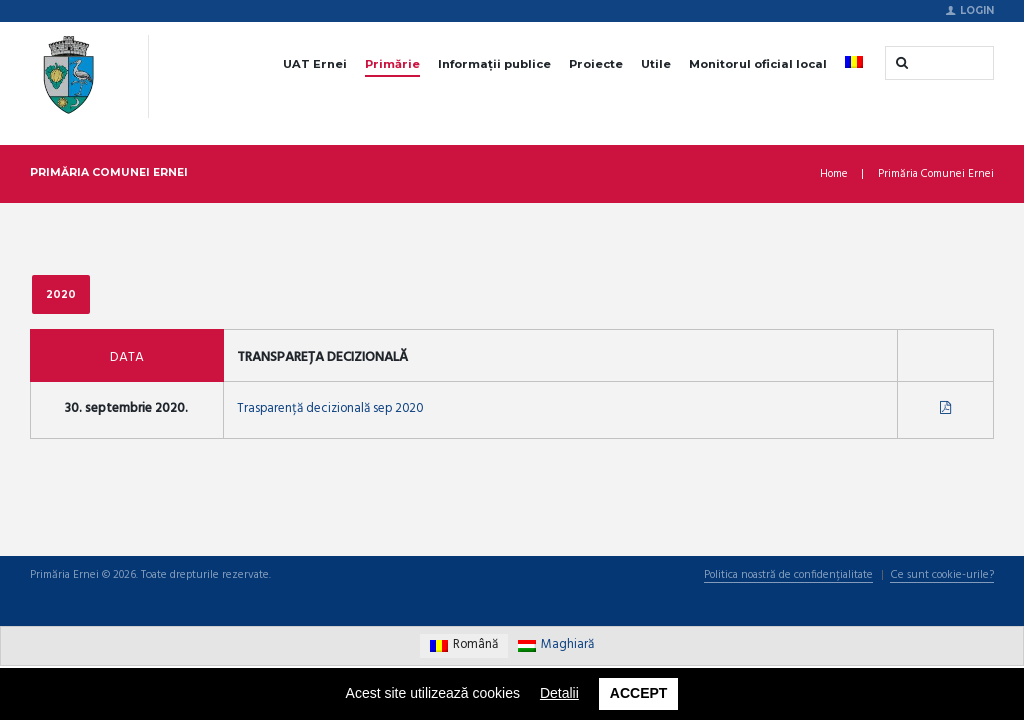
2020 (61, 294)
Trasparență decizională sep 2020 (332, 409)
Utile (656, 64)
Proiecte (596, 64)
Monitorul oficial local (758, 64)
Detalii (559, 693)
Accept (639, 693)
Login (977, 10)
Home (834, 174)
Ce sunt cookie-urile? (941, 578)
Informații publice (494, 64)
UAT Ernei (315, 64)
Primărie (392, 64)
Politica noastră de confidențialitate (785, 578)
